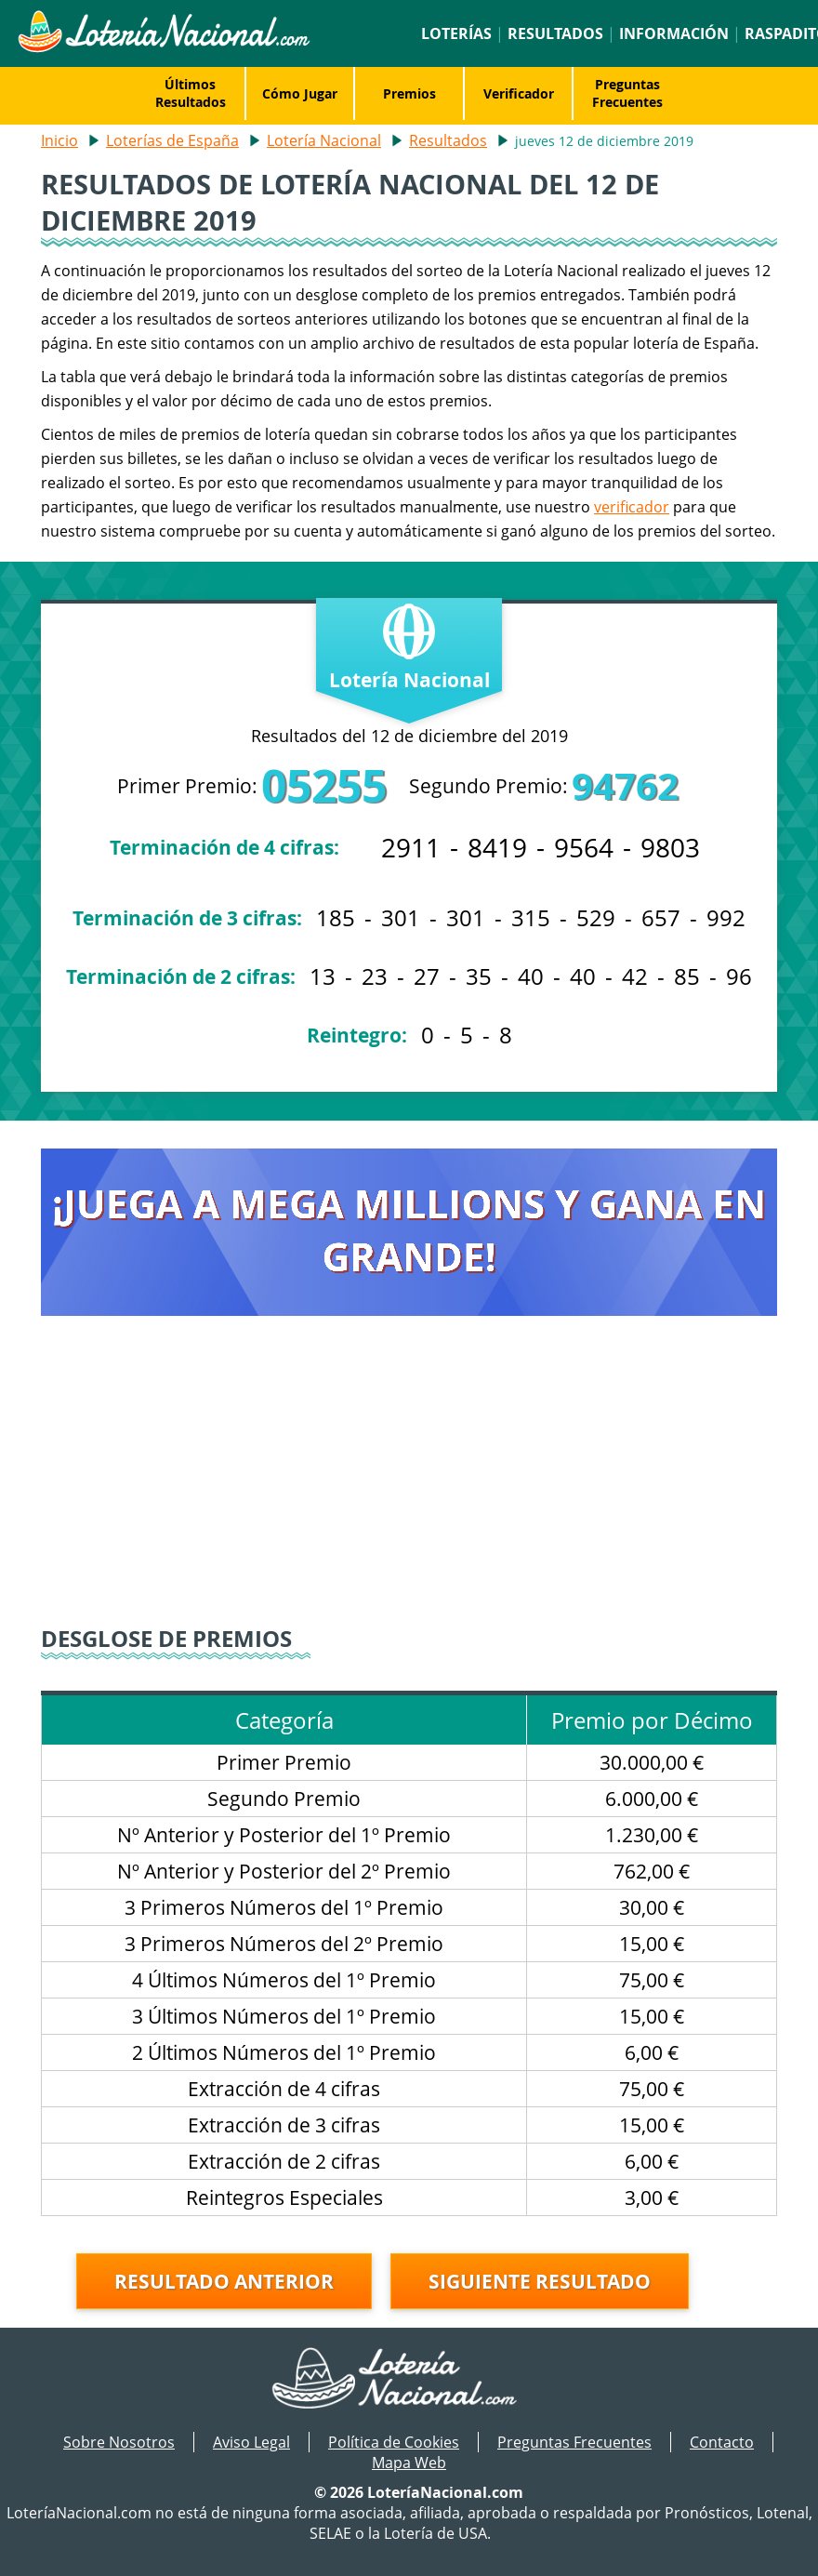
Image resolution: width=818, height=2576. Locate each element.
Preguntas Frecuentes (627, 93)
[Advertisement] (409, 1483)
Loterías (456, 33)
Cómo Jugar (299, 93)
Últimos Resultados (190, 93)
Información (674, 33)
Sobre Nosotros (119, 2442)
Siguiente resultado (540, 2281)
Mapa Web (409, 2462)
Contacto (722, 2442)
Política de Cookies (393, 2442)
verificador (631, 507)
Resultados (555, 33)
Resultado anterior (224, 2281)
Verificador (518, 93)
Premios (409, 93)
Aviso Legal (251, 2442)
